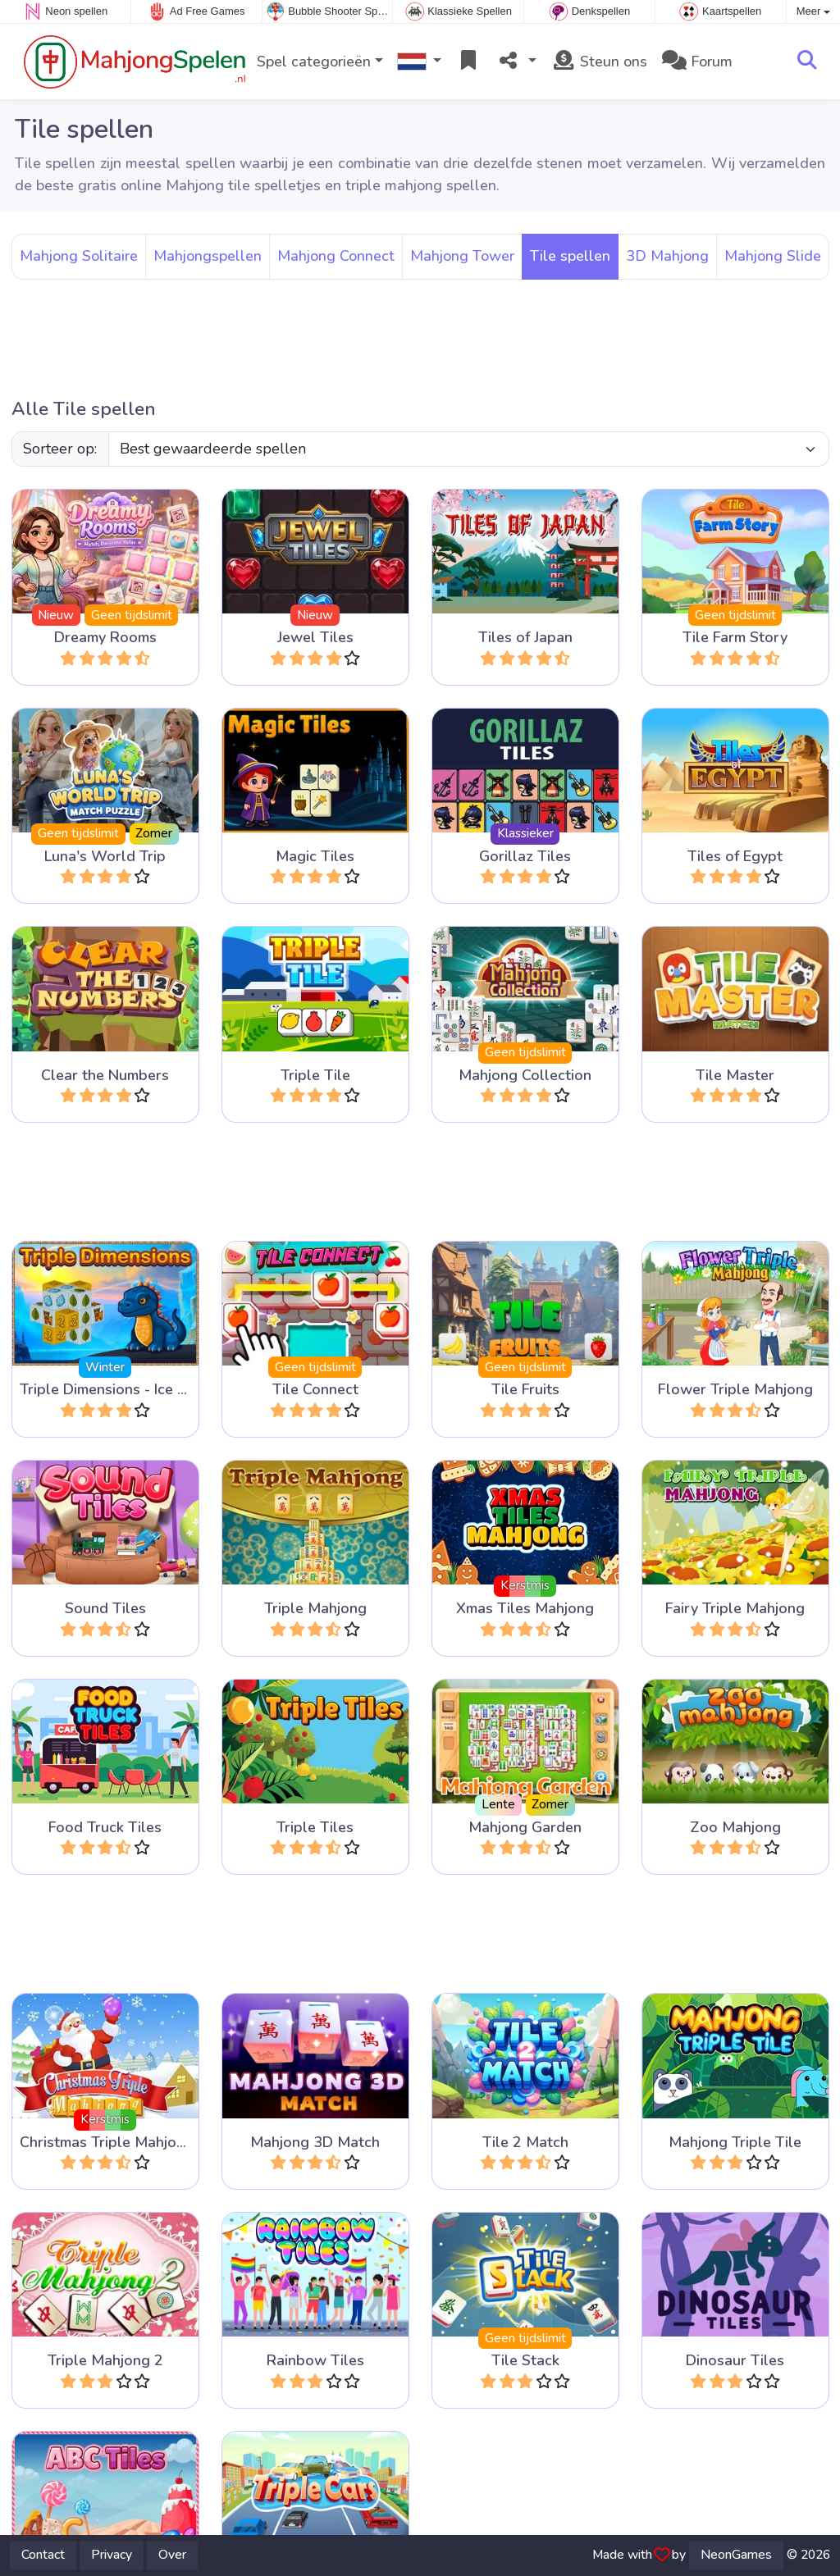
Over (172, 2555)
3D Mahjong (667, 256)
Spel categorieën (314, 61)
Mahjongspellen (207, 256)
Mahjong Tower (462, 256)
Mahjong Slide (772, 256)
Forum (697, 61)
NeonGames (736, 2555)
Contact (43, 2555)
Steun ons (599, 61)
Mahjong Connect (336, 256)
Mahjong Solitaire (79, 256)
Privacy (111, 2555)
